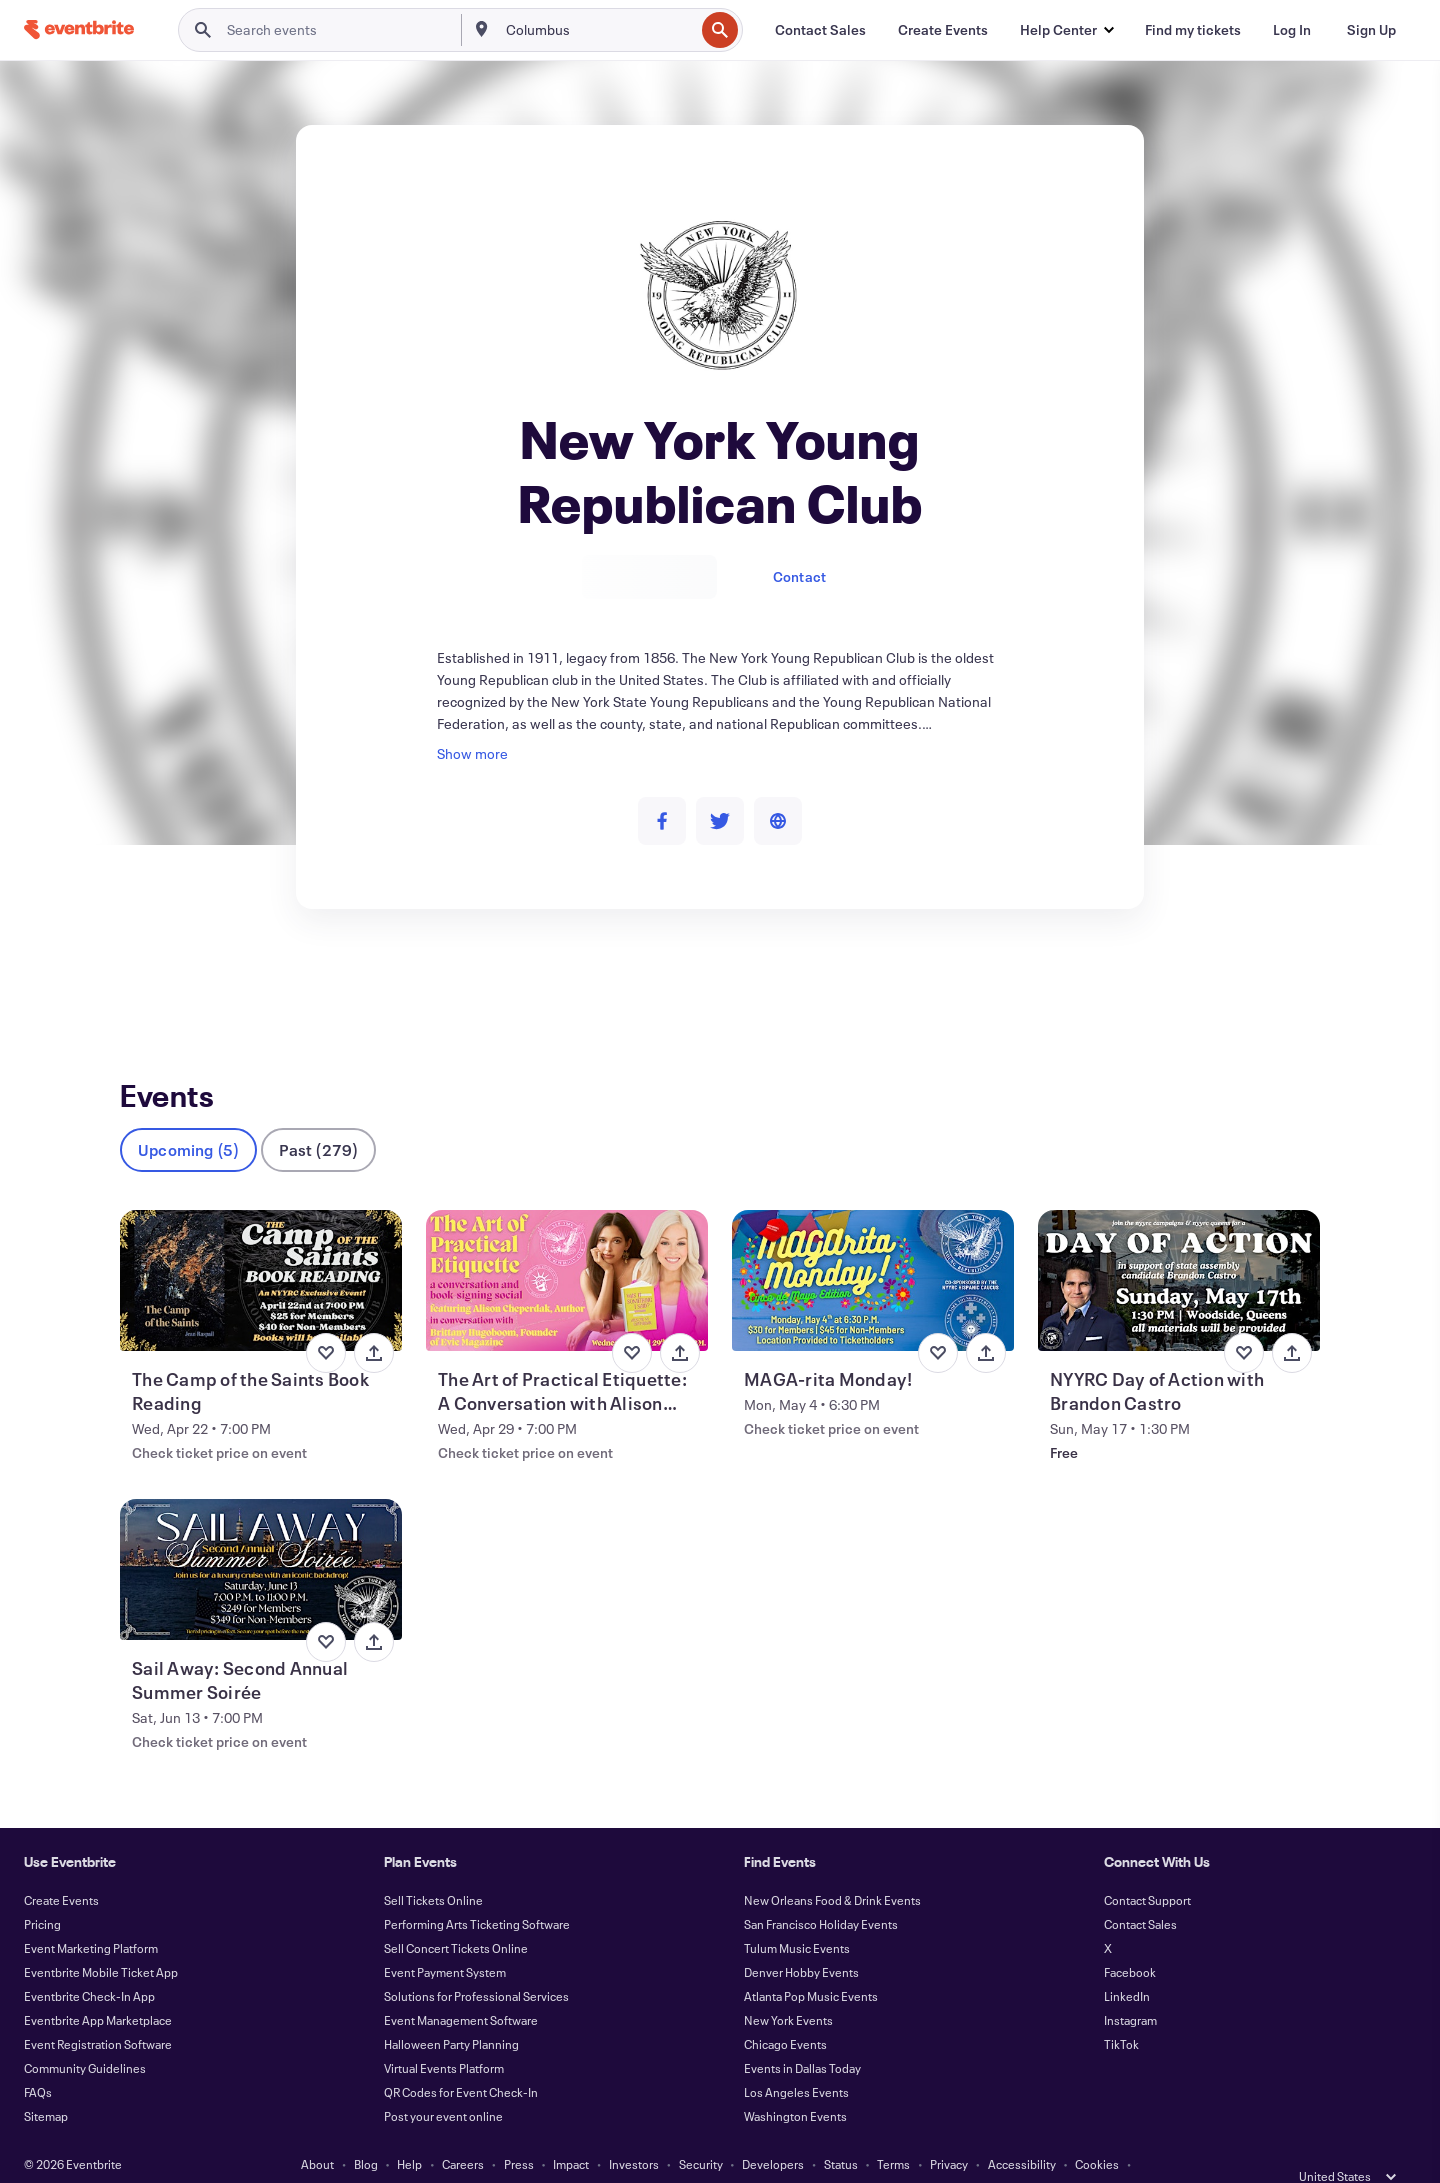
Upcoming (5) (188, 1116)
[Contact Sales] (820, 30)
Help (409, 2131)
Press (519, 2131)
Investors (634, 2131)
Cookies (1097, 2131)
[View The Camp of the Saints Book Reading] (261, 1247)
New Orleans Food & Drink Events (832, 1867)
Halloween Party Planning (451, 2011)
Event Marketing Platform (91, 1915)
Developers (773, 2131)
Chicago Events (785, 2011)
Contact (799, 576)
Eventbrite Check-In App (89, 1963)
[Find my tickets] (1193, 30)
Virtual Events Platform (444, 2035)
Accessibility (1022, 2131)
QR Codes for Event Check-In (461, 2059)
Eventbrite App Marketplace (98, 1987)
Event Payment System (445, 1939)
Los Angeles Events (796, 2059)
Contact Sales (1140, 1891)
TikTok (1121, 2011)
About (317, 2131)
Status (841, 2131)
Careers (463, 2131)
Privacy (949, 2131)
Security (701, 2131)
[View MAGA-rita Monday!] (873, 1247)
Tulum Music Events (797, 1915)
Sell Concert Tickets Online (456, 1915)
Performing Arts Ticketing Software (477, 1891)
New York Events (788, 1987)
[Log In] (1292, 30)
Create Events (61, 1867)
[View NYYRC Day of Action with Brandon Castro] (1179, 1247)
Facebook (1130, 1939)
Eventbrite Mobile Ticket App (101, 1939)
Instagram (1130, 1987)
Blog (366, 2131)
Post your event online (443, 2083)
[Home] (79, 29)
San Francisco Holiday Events (821, 1891)
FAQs (38, 2059)
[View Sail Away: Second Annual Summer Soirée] (261, 1536)
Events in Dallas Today (802, 2035)
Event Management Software (461, 1987)
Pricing (42, 1891)
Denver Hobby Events (801, 1939)
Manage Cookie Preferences (720, 2155)
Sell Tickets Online (433, 1867)
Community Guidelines (85, 2035)
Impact (571, 2131)
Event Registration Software (98, 2011)
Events (141, 982)
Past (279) (318, 1116)
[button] (1066, 30)
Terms (893, 2131)
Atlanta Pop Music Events (811, 1963)
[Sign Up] (1371, 30)
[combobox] (598, 30)
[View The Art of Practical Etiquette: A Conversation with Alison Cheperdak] (567, 1247)
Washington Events (795, 2083)
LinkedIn (1127, 1963)
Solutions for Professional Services (476, 1963)
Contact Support (1147, 1867)
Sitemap (46, 2083)
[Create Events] (943, 30)
